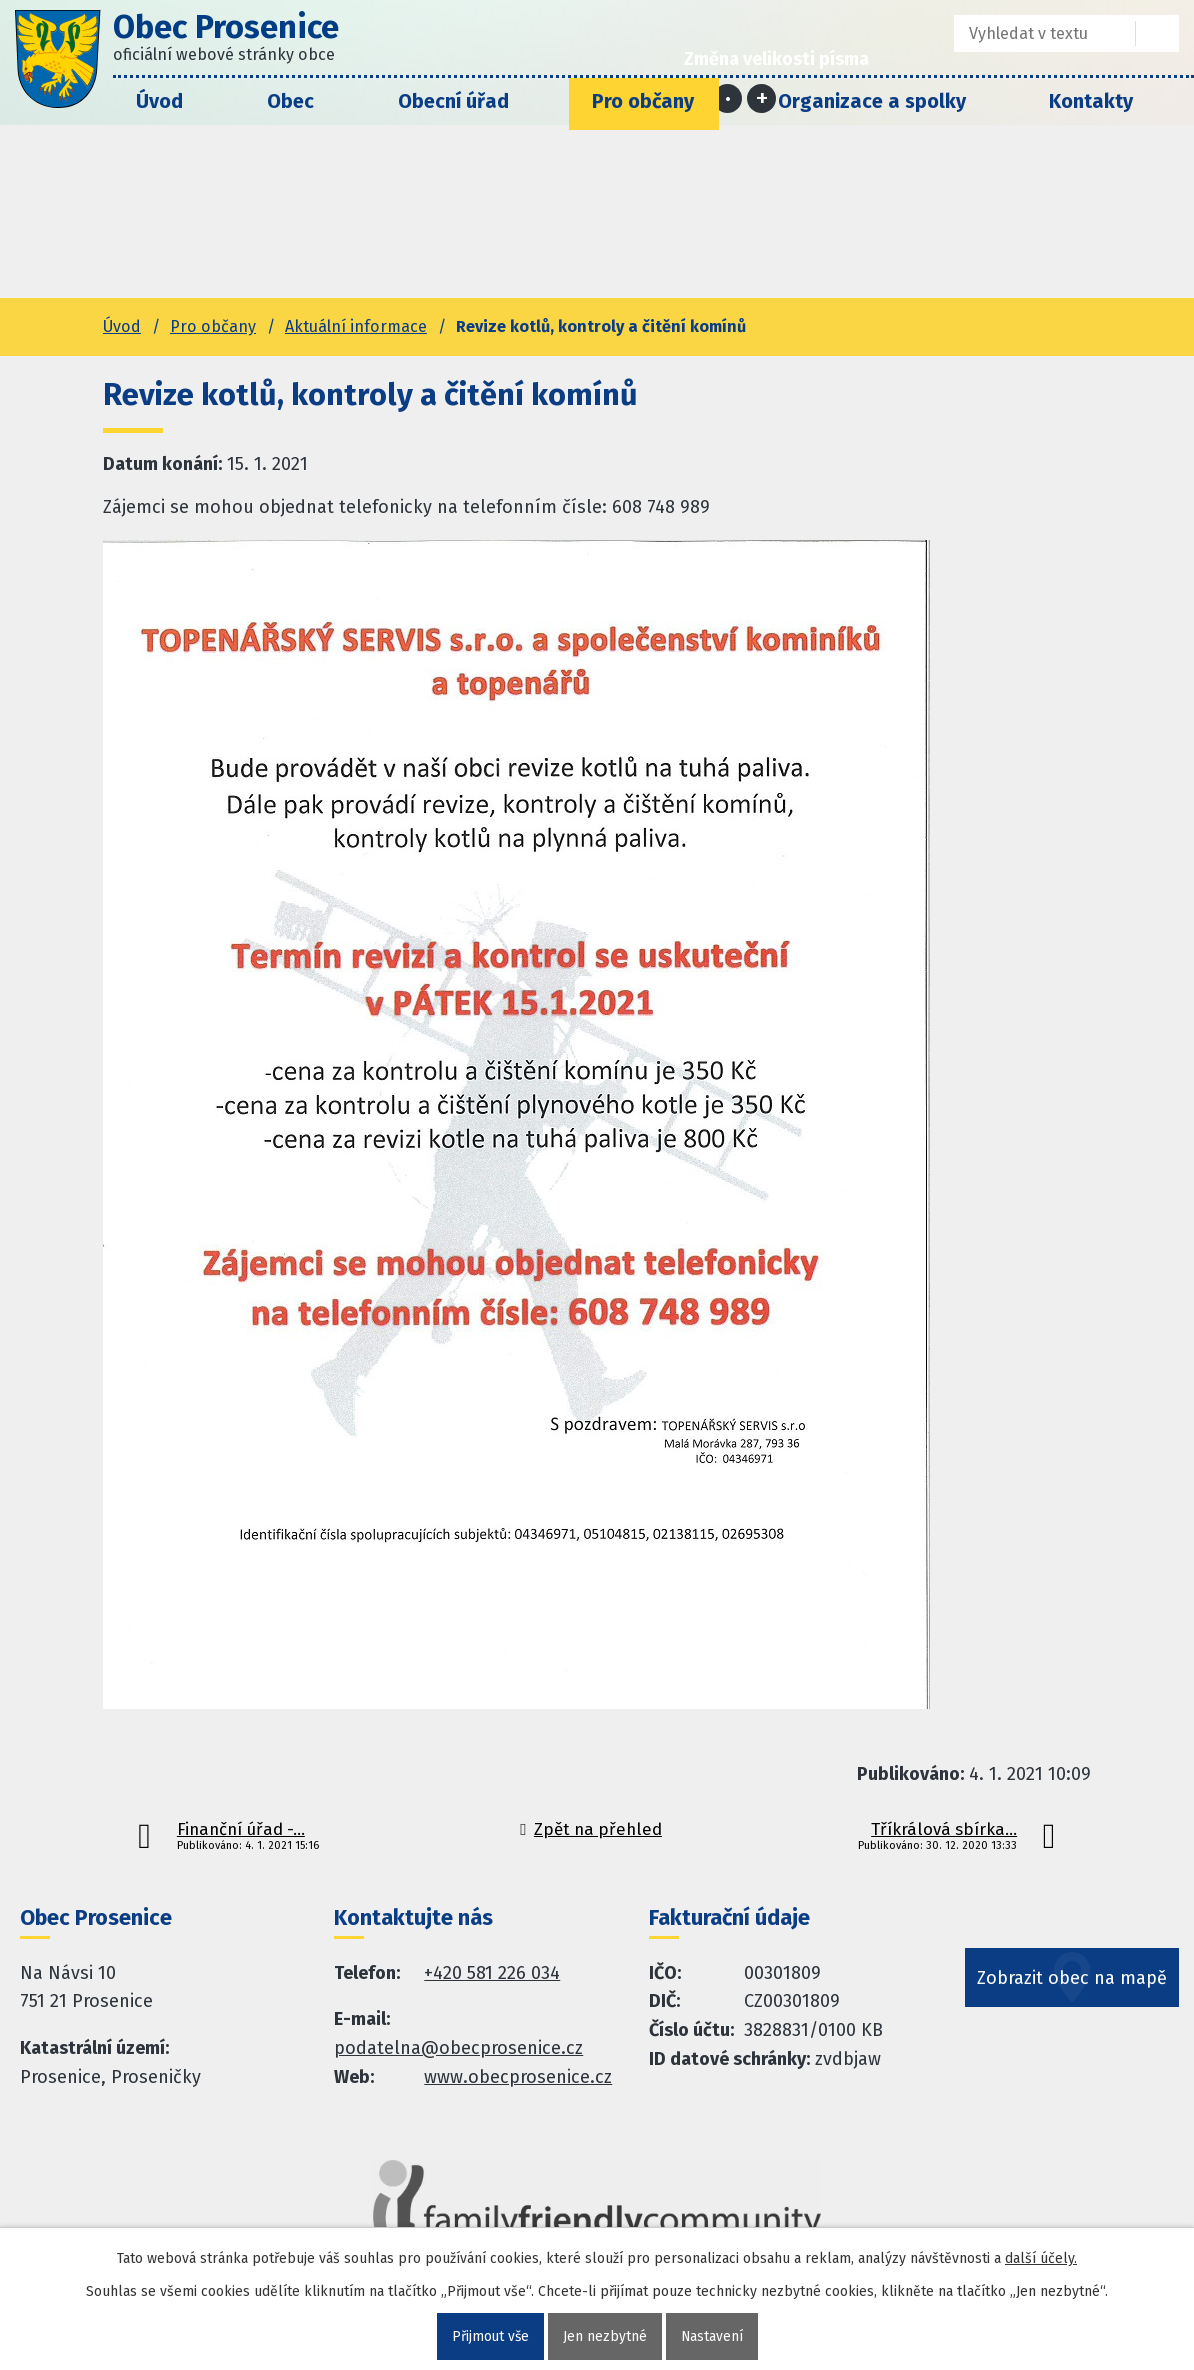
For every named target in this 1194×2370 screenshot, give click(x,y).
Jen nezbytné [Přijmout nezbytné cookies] (605, 2336)
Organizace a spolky (872, 101)
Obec (290, 101)
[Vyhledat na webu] (1157, 33)
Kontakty (1091, 101)
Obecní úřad (453, 101)
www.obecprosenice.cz (518, 2077)
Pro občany (643, 101)
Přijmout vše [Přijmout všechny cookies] (489, 2336)
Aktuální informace (356, 326)
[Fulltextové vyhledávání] (1030, 33)
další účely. (1041, 2258)
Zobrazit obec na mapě (1074, 1986)
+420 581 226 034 (492, 1973)
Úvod (159, 101)
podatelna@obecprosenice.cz (458, 2048)
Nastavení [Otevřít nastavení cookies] (712, 2336)
